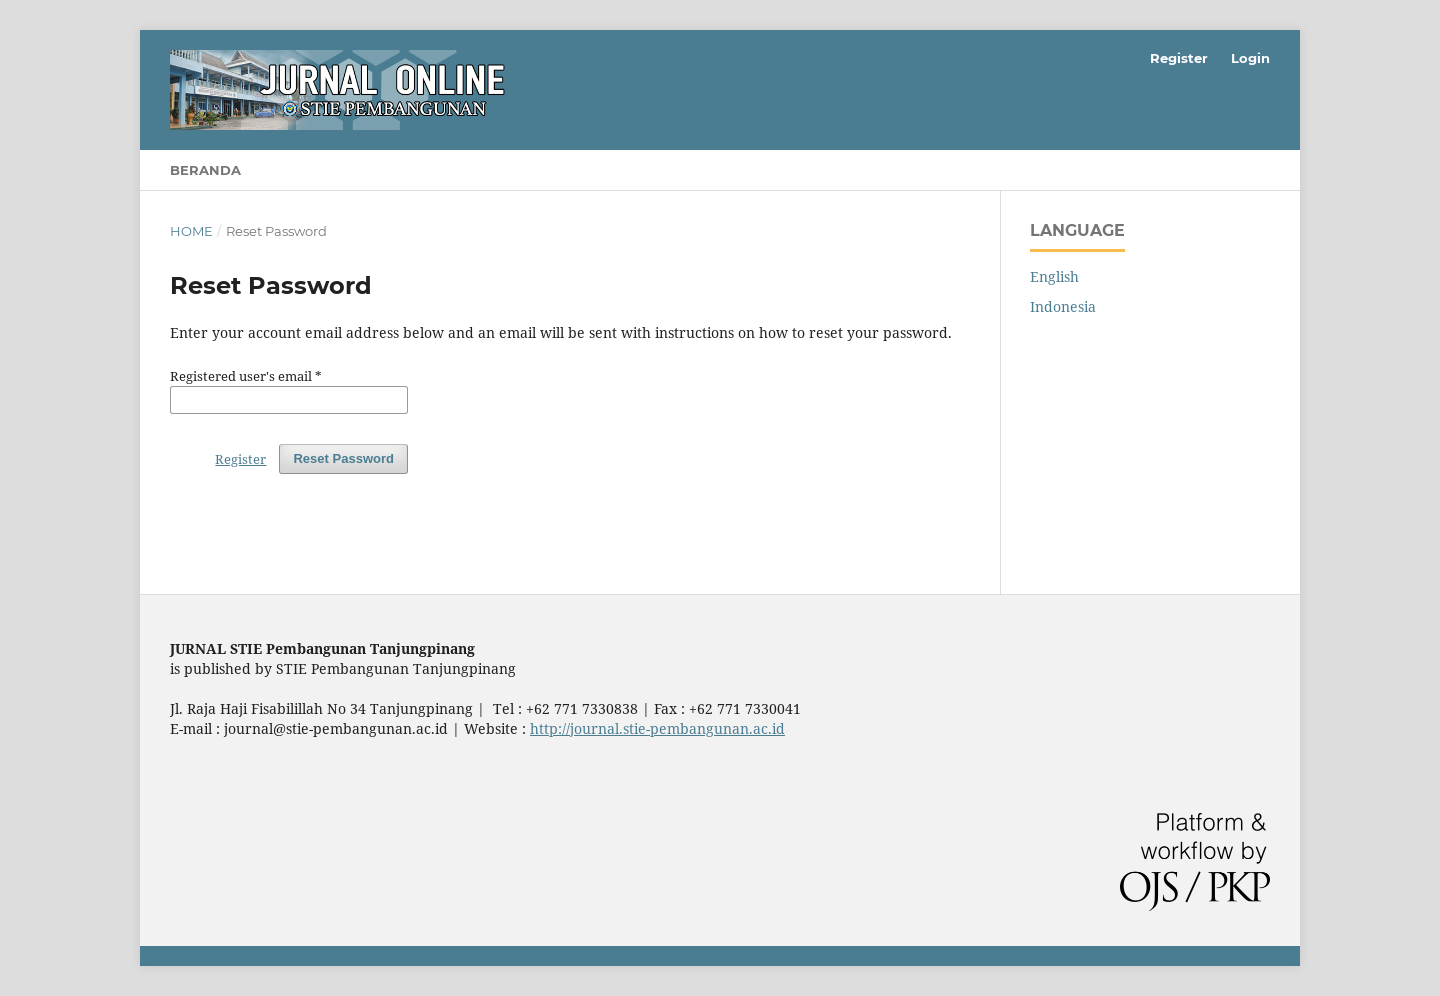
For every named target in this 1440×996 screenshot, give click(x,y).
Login (1250, 58)
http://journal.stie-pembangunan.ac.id (657, 728)
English (1054, 276)
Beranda (205, 170)
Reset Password (343, 458)
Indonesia (1063, 306)
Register (1179, 58)
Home (191, 231)
